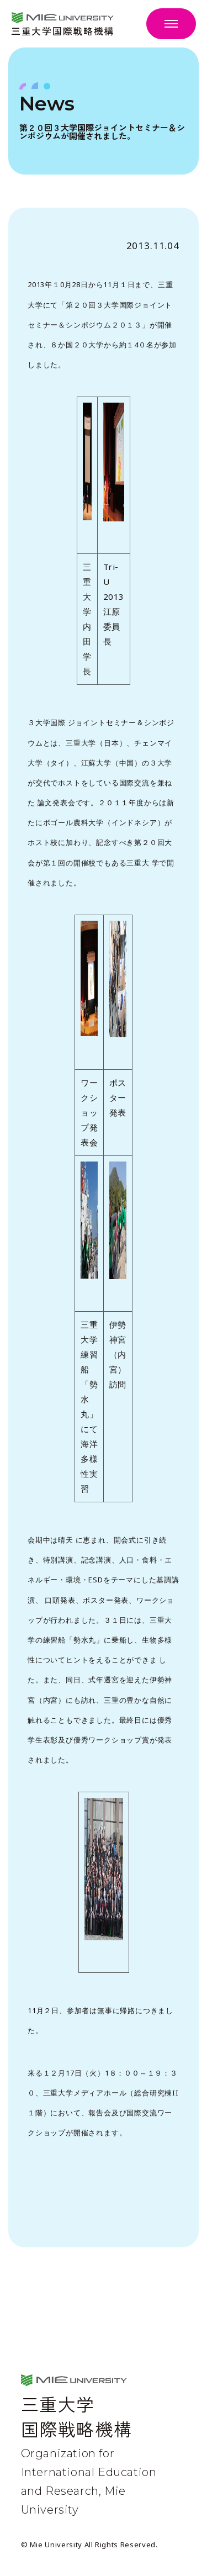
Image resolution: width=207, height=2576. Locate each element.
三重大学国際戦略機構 (62, 29)
